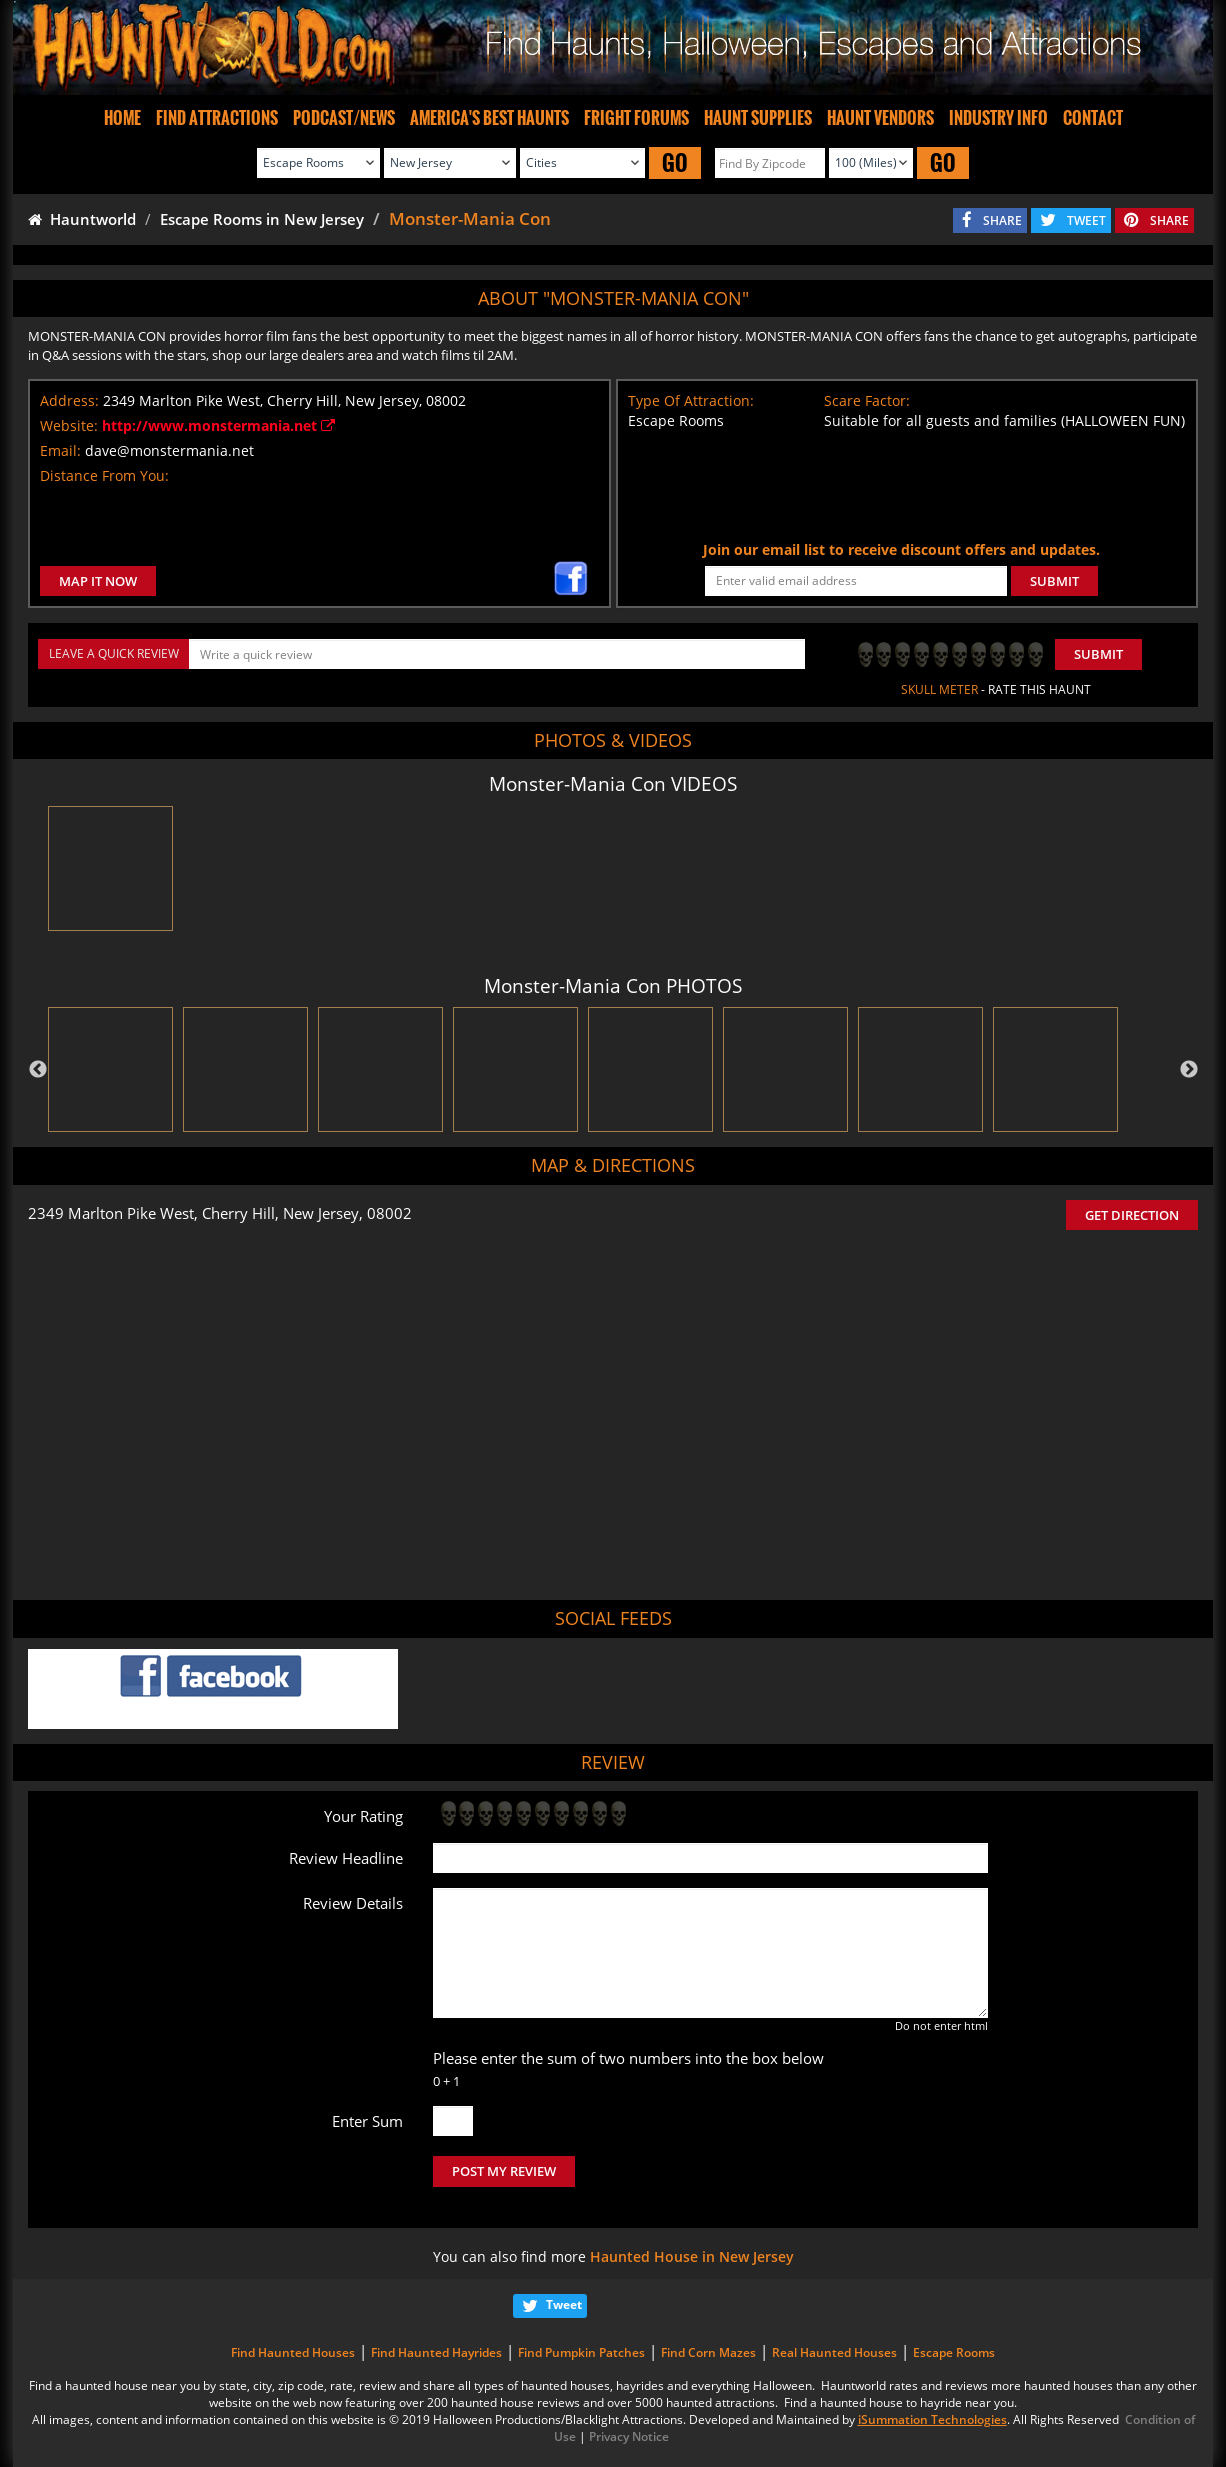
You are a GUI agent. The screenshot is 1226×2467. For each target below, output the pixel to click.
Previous (38, 1070)
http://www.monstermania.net (218, 425)
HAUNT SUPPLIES (758, 118)
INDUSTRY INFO (998, 118)
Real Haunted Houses (834, 2352)
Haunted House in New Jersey (692, 2256)
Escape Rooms (954, 2352)
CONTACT (1093, 118)
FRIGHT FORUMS (636, 118)
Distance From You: (104, 475)
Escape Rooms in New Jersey (262, 219)
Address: (69, 400)
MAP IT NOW (98, 581)
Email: (60, 450)
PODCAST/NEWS (344, 118)
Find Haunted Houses (293, 2352)
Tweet (564, 2304)
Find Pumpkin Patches (581, 2352)
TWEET (1086, 220)
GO (675, 162)
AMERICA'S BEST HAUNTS (489, 118)
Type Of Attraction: (691, 400)
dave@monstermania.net (169, 450)
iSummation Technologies (932, 2419)
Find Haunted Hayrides (436, 2352)
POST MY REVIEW (504, 2171)
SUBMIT (1054, 581)
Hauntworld (82, 219)
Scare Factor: (867, 400)
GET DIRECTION (1132, 1215)
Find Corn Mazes (708, 2352)
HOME (122, 118)
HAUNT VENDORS (880, 118)
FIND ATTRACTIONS (217, 118)
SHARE (1002, 220)
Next (1189, 1070)
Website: (69, 425)
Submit (1098, 654)
